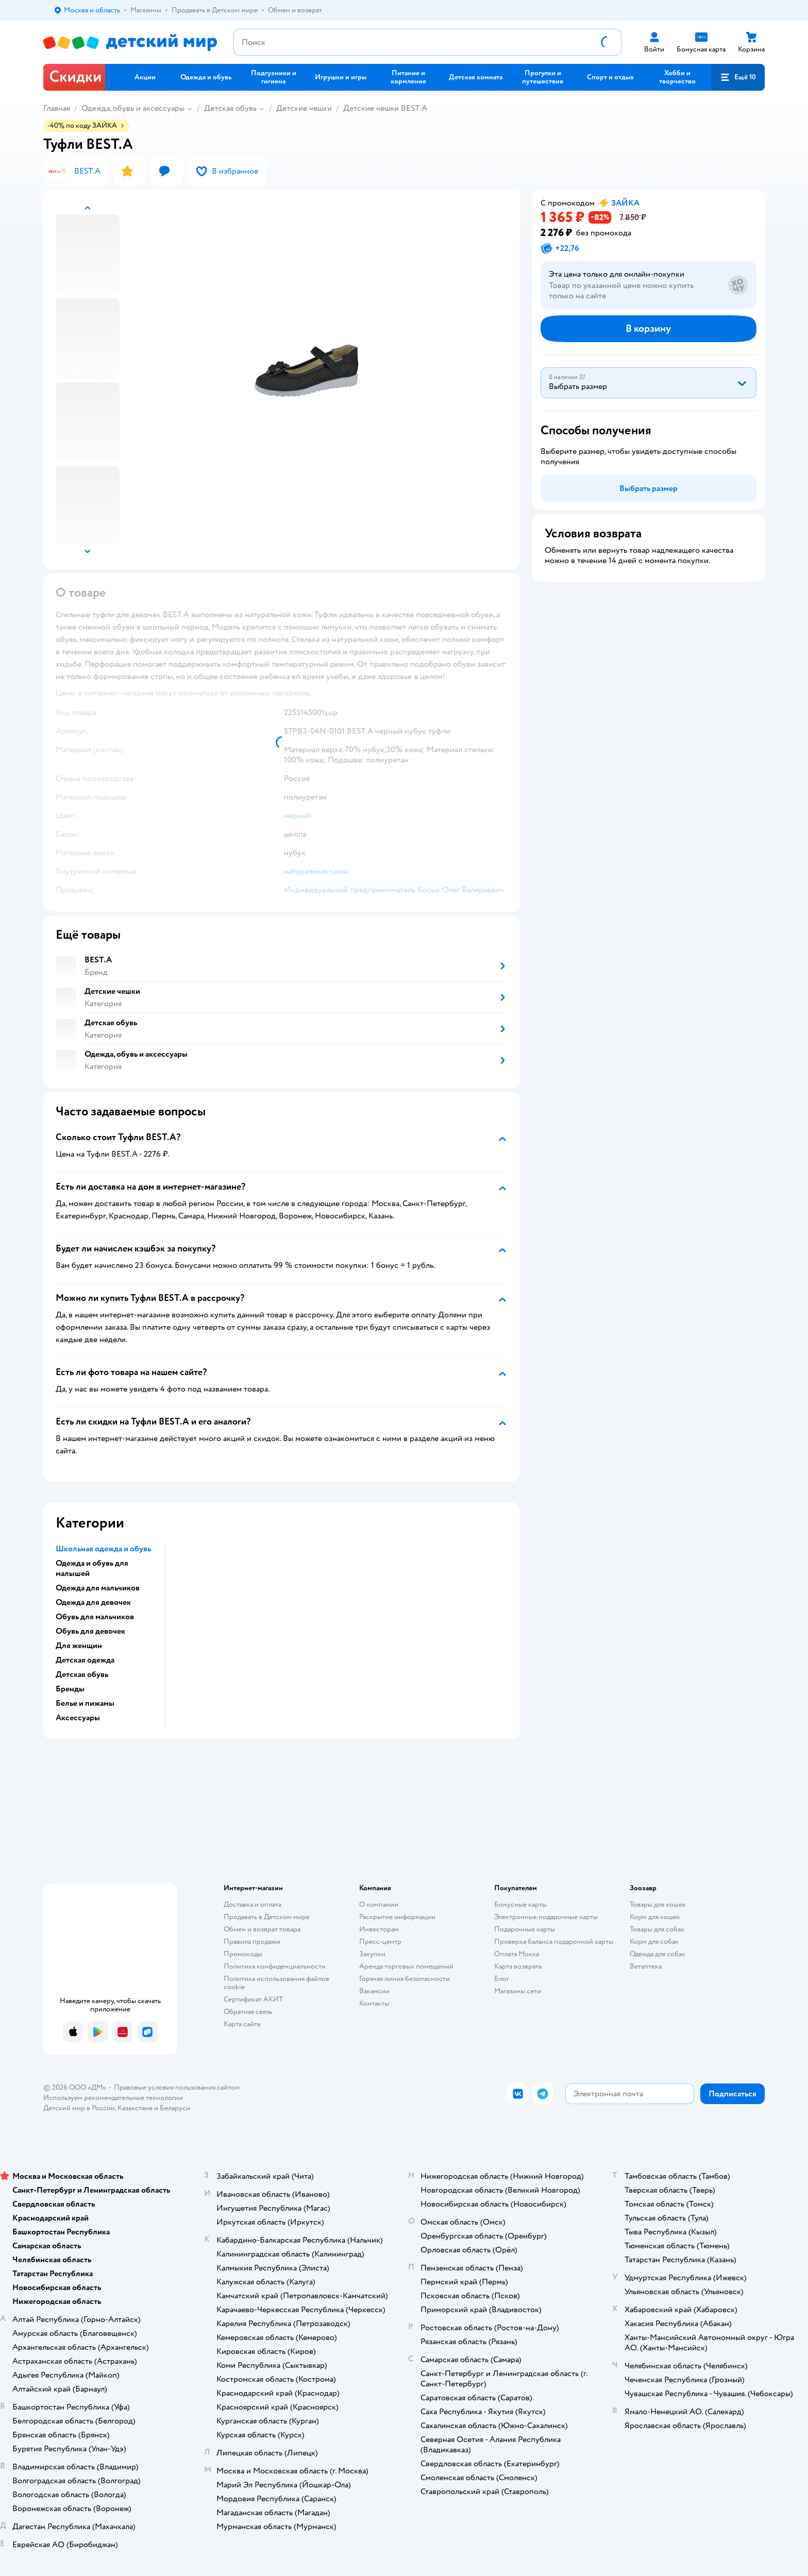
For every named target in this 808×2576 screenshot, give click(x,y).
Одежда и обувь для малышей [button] (92, 1568)
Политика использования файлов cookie (276, 1982)
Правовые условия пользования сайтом (177, 2087)
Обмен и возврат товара (262, 1929)
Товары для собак (657, 1929)
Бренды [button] (70, 1689)
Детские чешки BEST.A (385, 108)
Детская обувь (230, 108)
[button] (738, 77)
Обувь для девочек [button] (90, 1631)
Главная (56, 108)
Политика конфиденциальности (275, 1966)
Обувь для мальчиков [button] (95, 1617)
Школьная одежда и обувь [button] (103, 1549)
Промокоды (243, 1954)
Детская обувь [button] (82, 1674)
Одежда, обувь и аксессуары (132, 108)
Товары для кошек (658, 1904)
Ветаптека (646, 1966)
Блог (501, 1978)
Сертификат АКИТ (253, 1999)
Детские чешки (304, 108)
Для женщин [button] (79, 1645)
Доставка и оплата (252, 1904)
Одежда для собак (657, 1954)
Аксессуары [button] (78, 1718)
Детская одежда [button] (85, 1660)
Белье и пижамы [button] (85, 1703)
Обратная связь (248, 2011)
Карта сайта (242, 2024)
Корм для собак (654, 1941)
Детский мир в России (79, 2108)
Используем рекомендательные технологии (113, 2097)
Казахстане (135, 2108)
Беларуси (175, 2108)
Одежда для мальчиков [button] (98, 1588)
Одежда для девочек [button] (93, 1602)
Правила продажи (252, 1941)
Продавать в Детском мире (267, 1916)
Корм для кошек (655, 1916)
